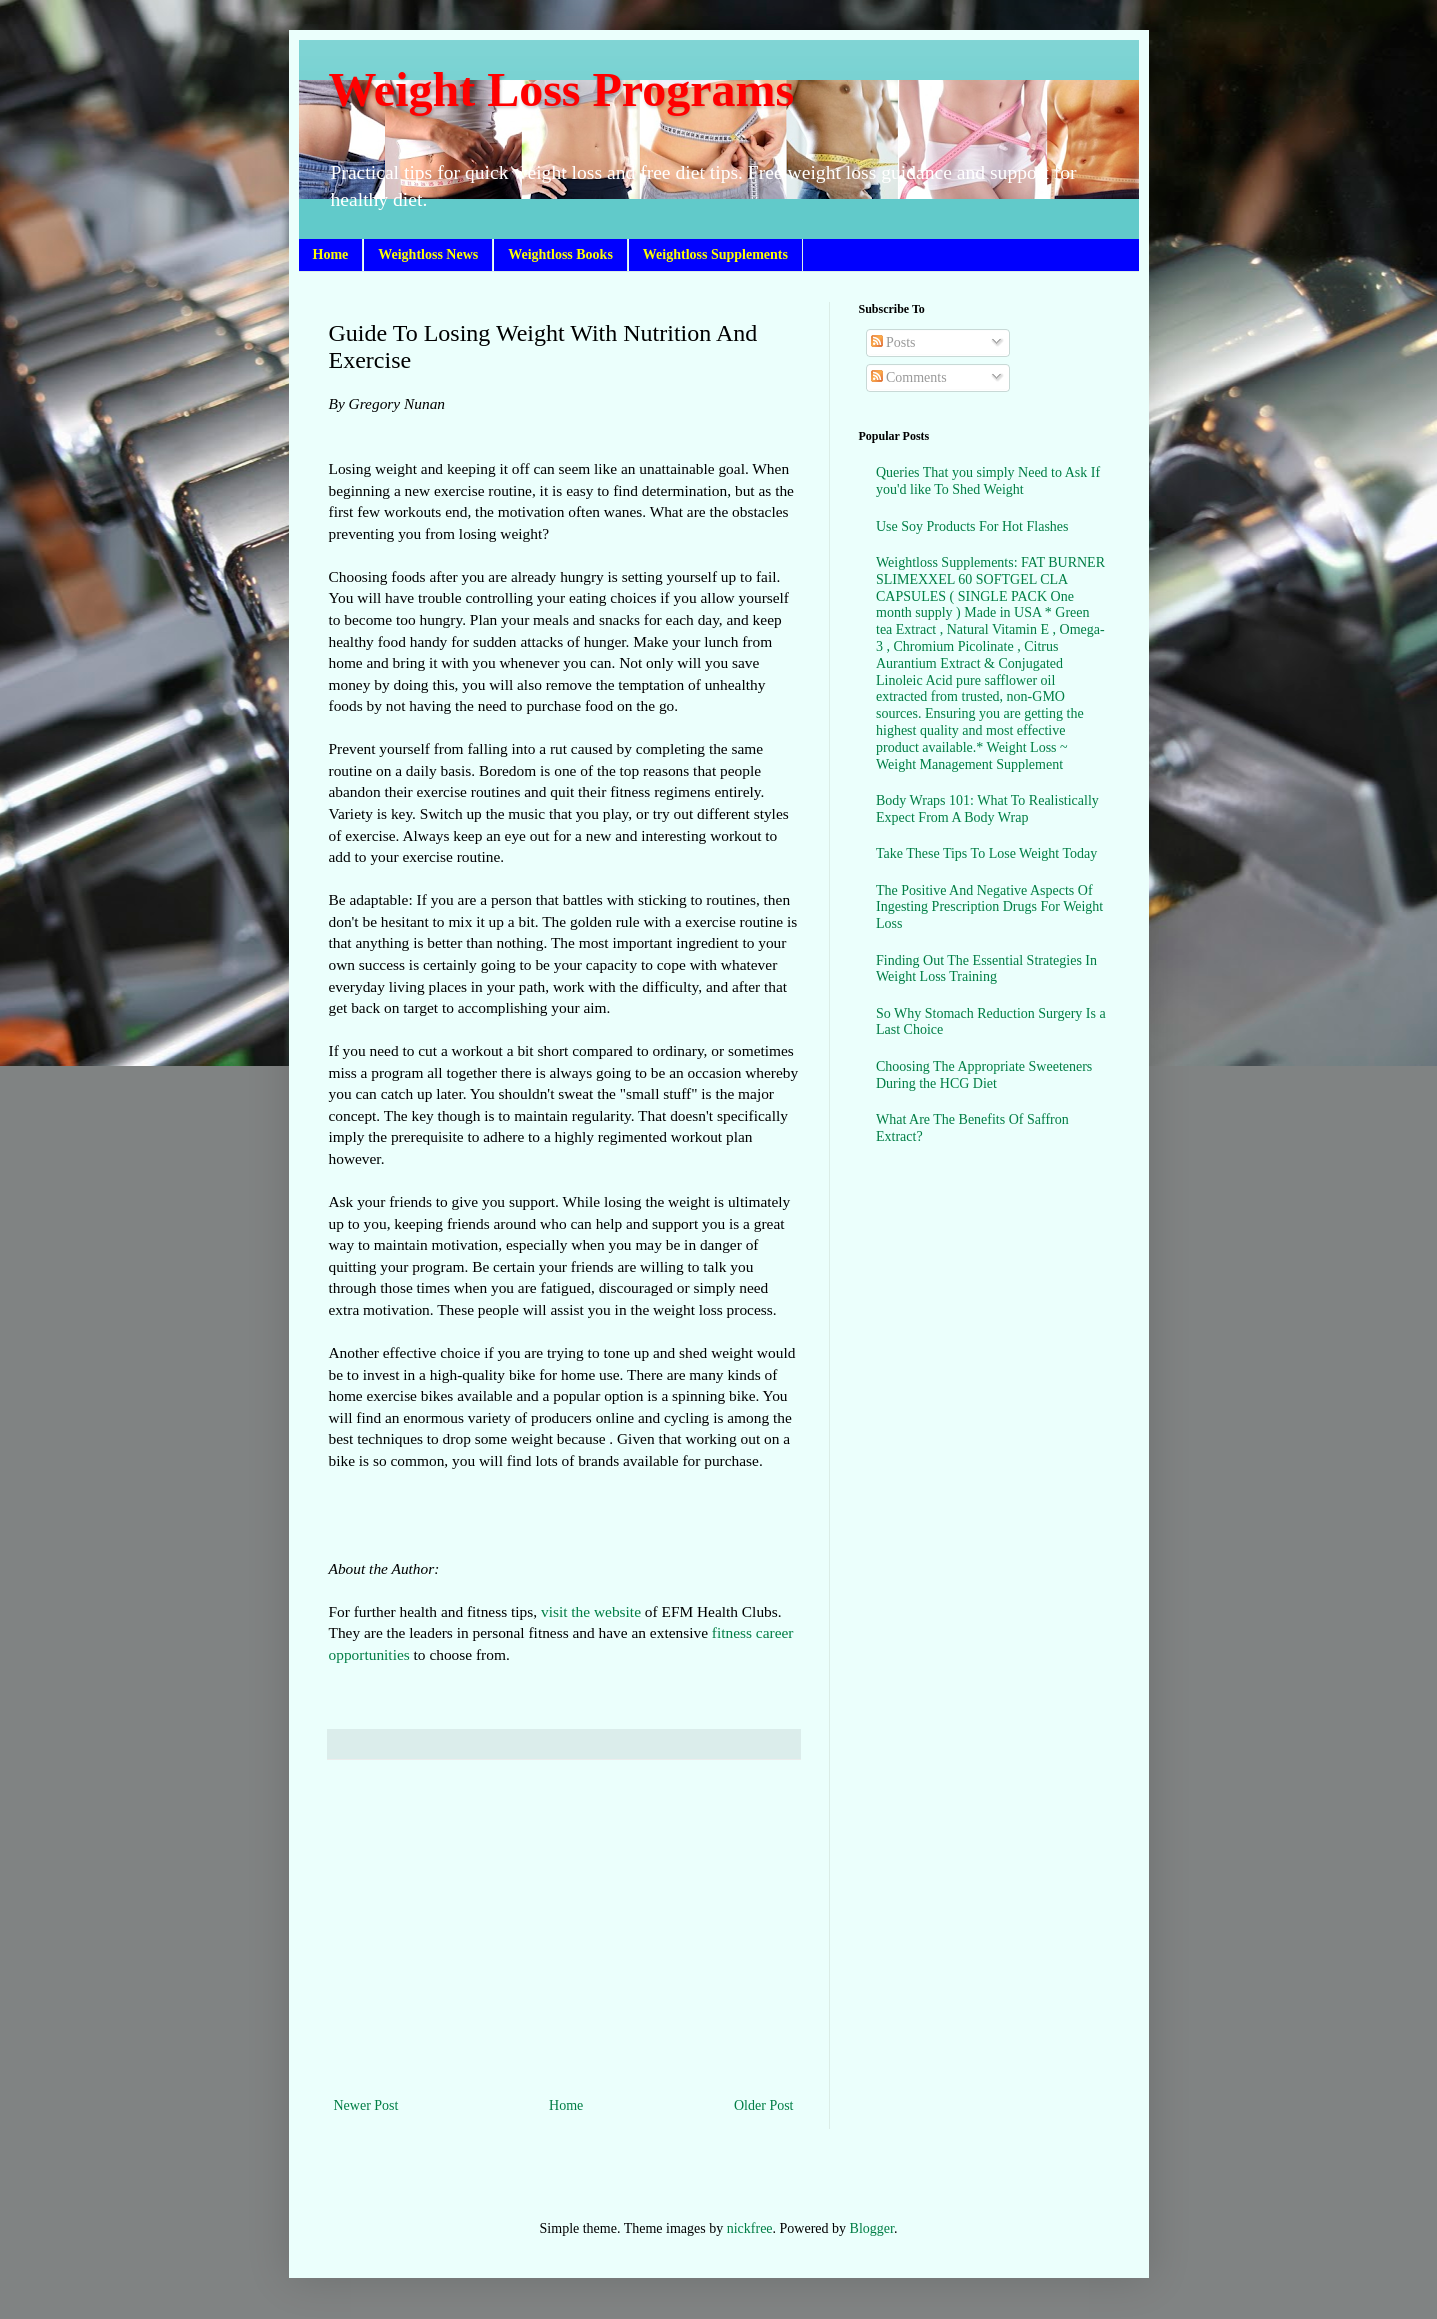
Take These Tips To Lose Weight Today (986, 853)
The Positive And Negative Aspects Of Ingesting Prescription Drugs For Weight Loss (989, 907)
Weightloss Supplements (715, 254)
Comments (909, 377)
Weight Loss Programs (562, 89)
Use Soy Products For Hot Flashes (972, 526)
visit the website (591, 1611)
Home (331, 254)
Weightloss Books (560, 254)
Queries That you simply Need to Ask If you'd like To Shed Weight (988, 481)
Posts (893, 342)
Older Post (764, 2105)
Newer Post (366, 2105)
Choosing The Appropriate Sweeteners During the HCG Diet (984, 1075)
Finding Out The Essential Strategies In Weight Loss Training (986, 969)
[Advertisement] (564, 1928)
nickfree (750, 2228)
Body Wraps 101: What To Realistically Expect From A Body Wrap (987, 809)
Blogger (872, 2228)
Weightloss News (428, 254)
